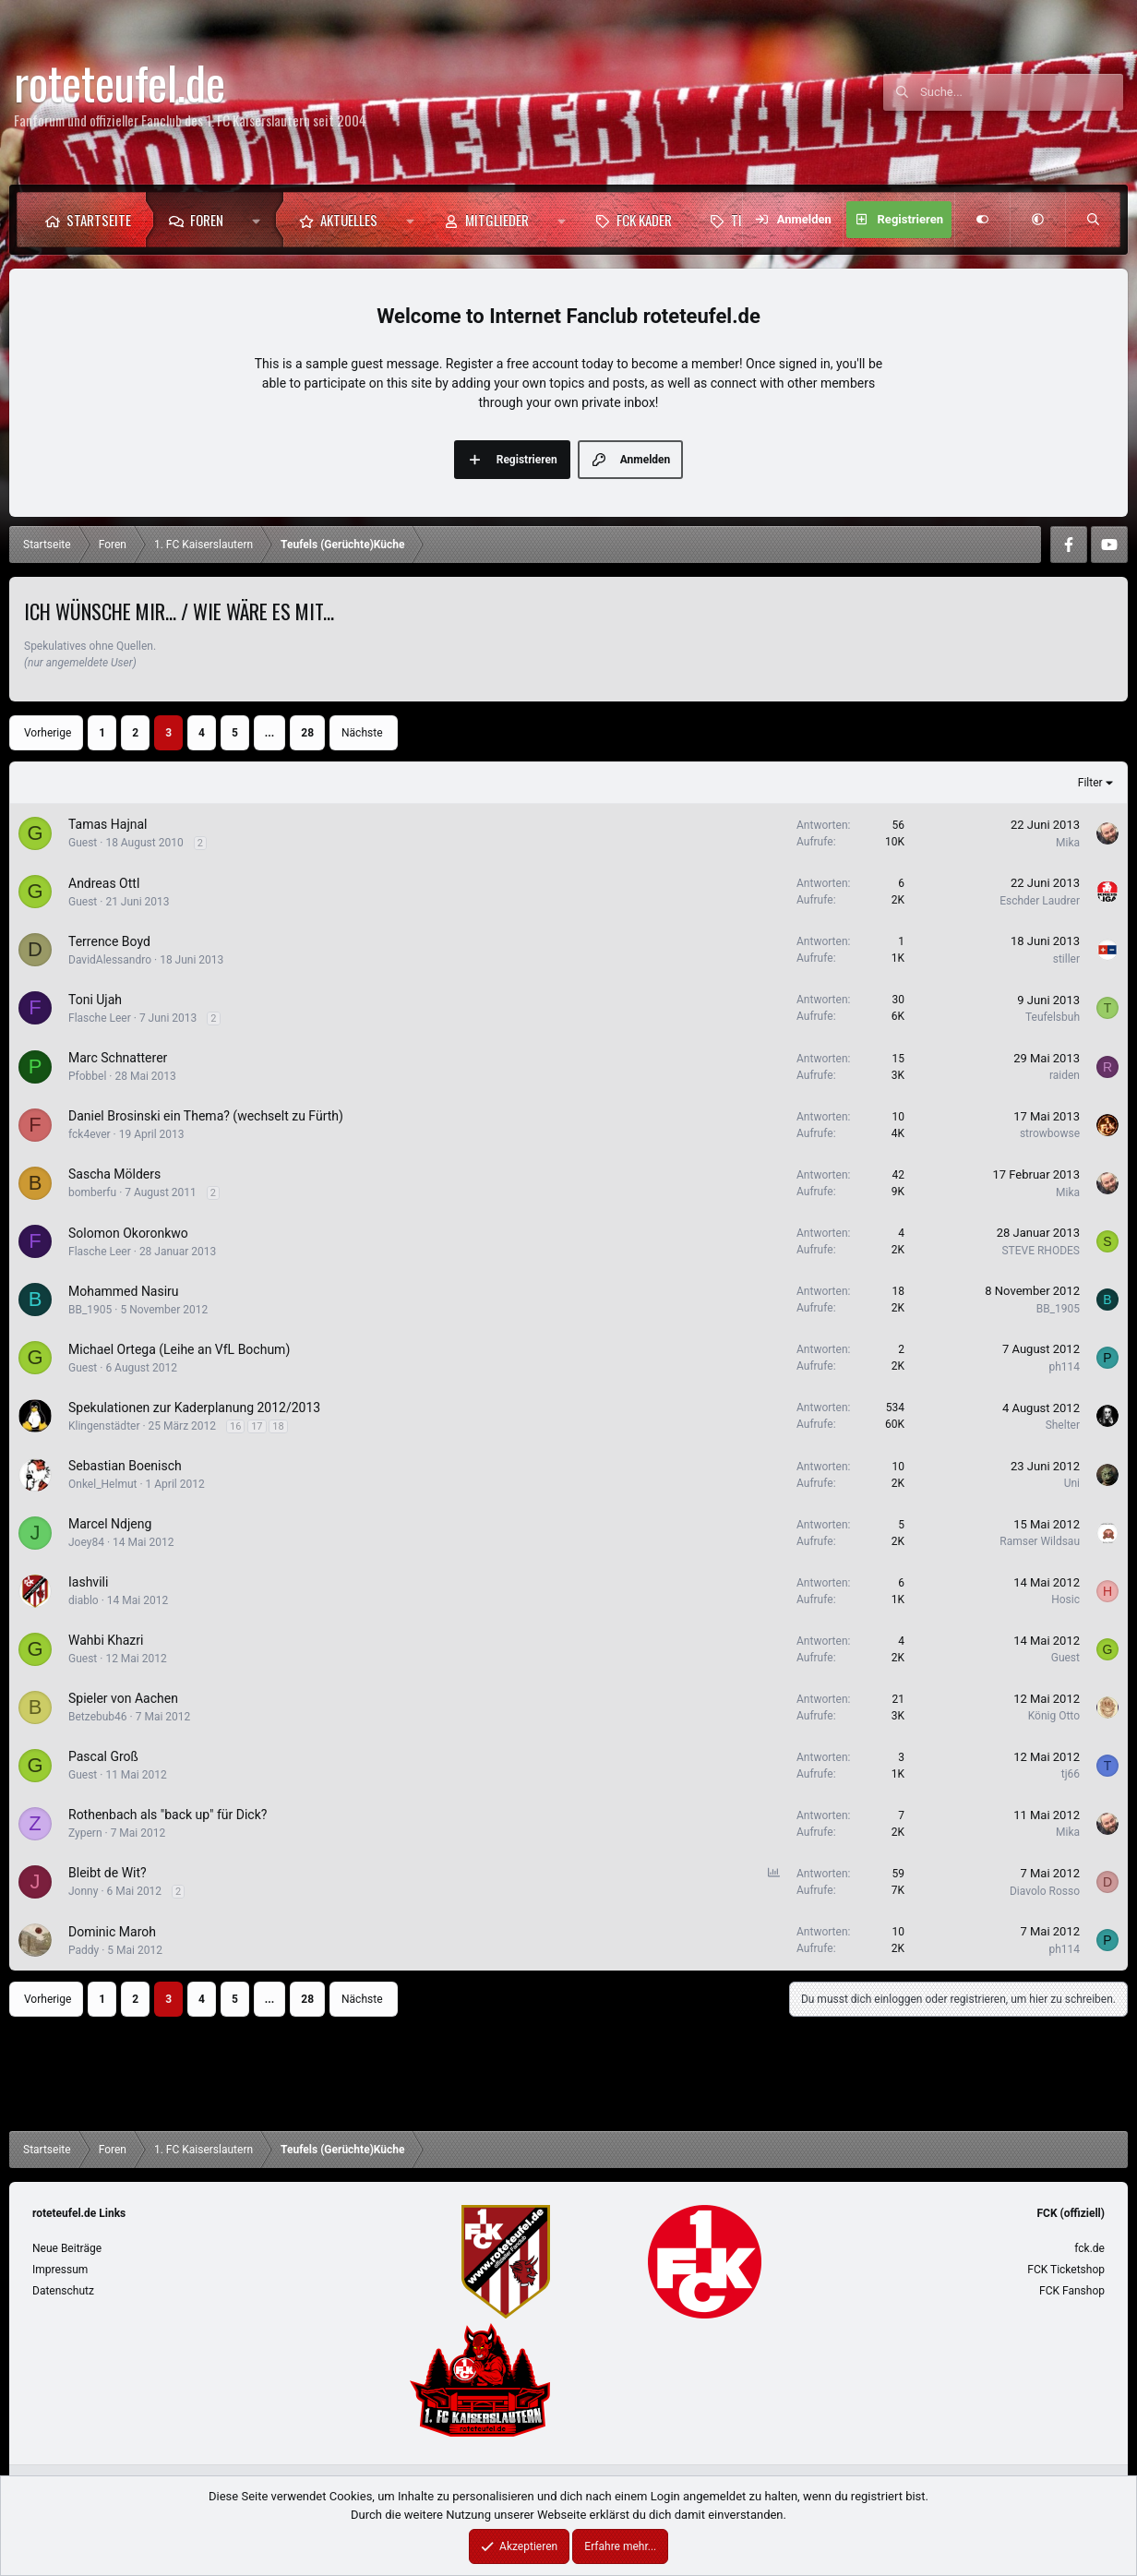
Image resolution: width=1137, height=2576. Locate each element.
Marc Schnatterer (117, 1057)
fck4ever (89, 1134)
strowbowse (1050, 1133)
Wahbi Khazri (105, 1640)
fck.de (1089, 2248)
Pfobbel (87, 1076)
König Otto (1054, 1715)
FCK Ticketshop (1066, 2269)
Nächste (361, 732)
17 (256, 1426)
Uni (1072, 1483)
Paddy (83, 1950)
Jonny (83, 1891)
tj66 (1070, 1773)
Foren (206, 220)
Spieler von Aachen (123, 1698)
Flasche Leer (99, 1018)
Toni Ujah (95, 999)
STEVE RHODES (1040, 1250)
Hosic (1065, 1599)
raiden (1064, 1075)
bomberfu (92, 1192)
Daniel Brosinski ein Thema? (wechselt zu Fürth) (205, 1115)
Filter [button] (1090, 782)
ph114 (1064, 1366)
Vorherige (47, 732)
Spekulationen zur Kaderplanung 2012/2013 (194, 1407)
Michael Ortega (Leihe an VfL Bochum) (179, 1349)
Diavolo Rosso (1045, 1891)
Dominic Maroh (112, 1931)
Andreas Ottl (103, 883)
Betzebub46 (97, 1716)
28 (307, 732)
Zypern (85, 1833)
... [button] (269, 732)
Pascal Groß (103, 1756)
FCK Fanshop (1072, 2290)
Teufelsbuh (1052, 1017)
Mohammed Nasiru (123, 1291)
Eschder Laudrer (1039, 900)
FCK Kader (644, 220)
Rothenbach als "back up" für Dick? (167, 1814)
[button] (261, 219)
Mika (1068, 842)
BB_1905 (90, 1309)
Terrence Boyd (109, 941)
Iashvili (88, 1582)
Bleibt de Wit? (107, 1872)
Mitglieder (497, 220)
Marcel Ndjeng (109, 1523)
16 (235, 1426)
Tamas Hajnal (108, 824)
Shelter (1063, 1425)
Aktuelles (348, 220)
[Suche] (1021, 92)
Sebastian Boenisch (125, 1465)
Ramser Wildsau (1039, 1541)
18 (277, 1426)
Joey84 (86, 1542)
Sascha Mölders (114, 1174)
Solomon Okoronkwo (128, 1233)
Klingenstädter (104, 1426)
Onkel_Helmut (102, 1484)
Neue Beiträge (67, 2248)
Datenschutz (63, 2290)
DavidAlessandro (109, 959)
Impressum (60, 2269)
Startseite (98, 220)
